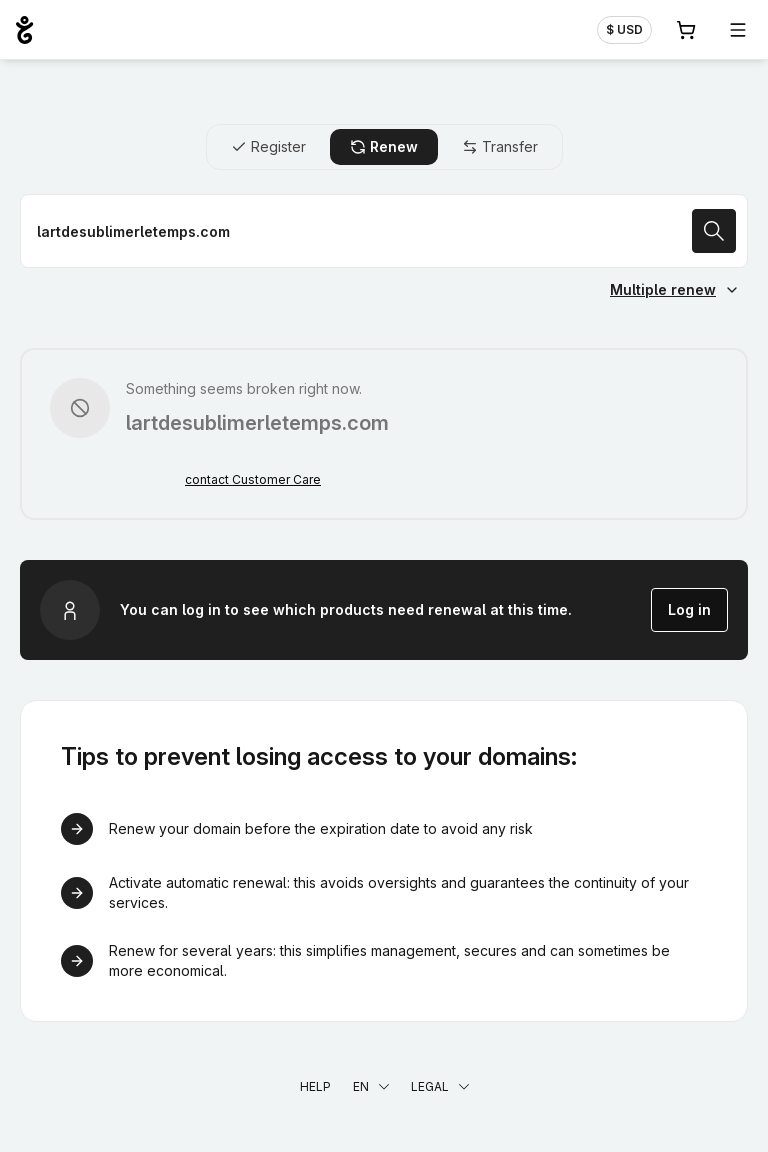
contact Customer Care (253, 479)
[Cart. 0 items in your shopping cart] (686, 30)
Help (315, 1086)
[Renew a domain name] (384, 231)
